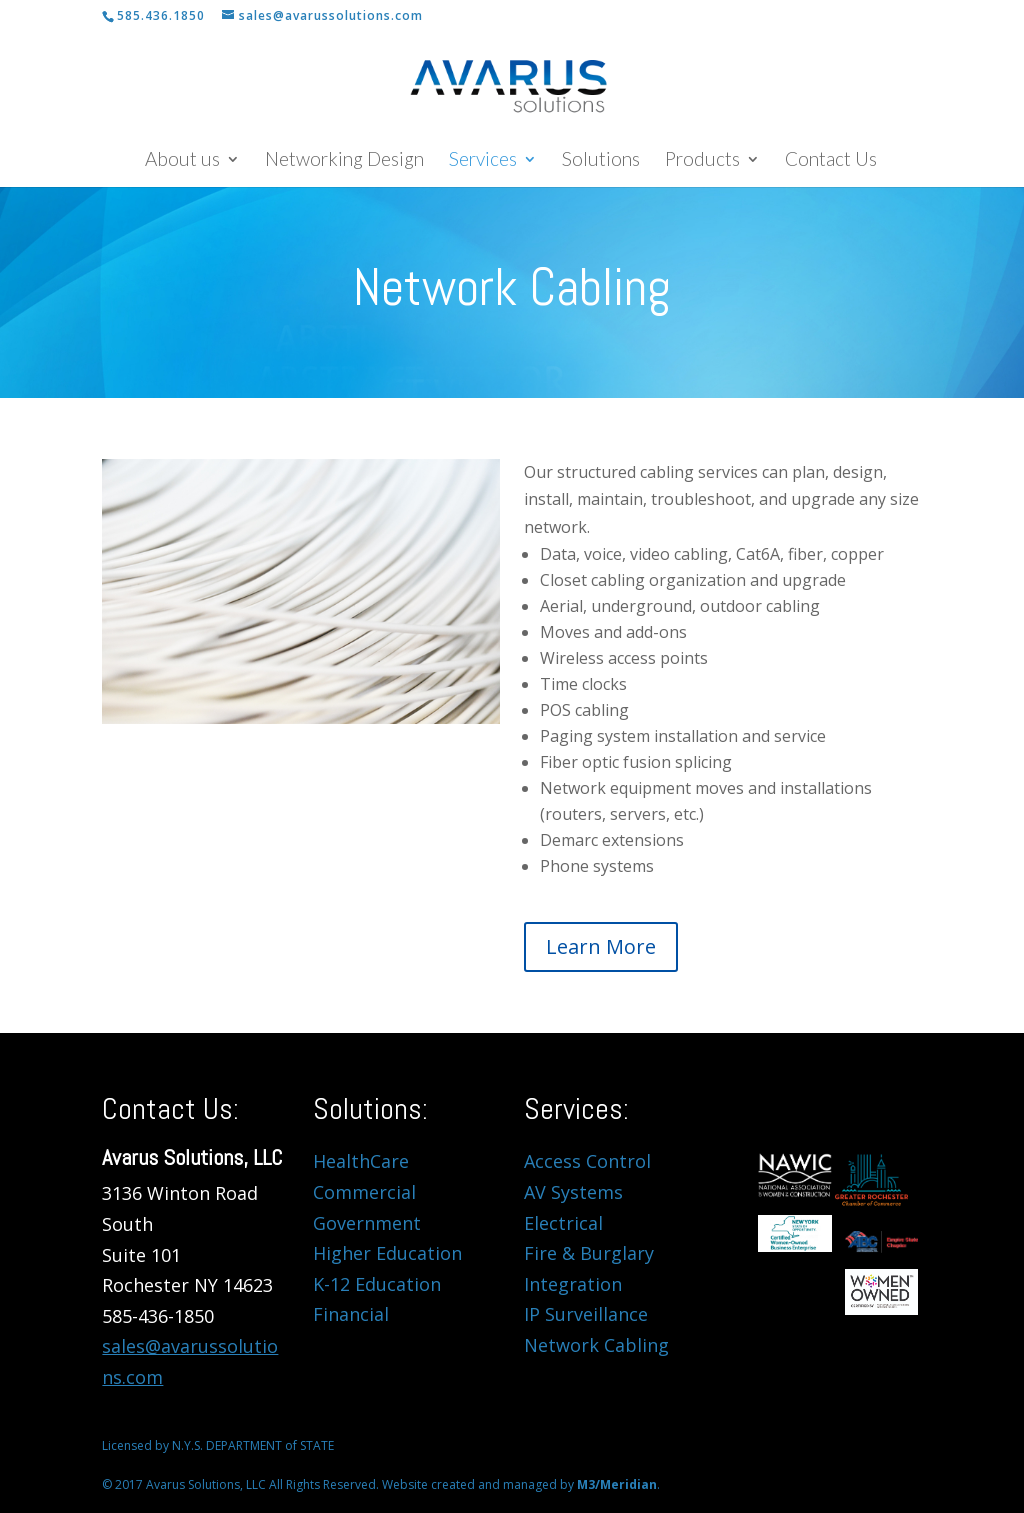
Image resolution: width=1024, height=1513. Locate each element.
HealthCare (361, 1161)
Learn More (601, 946)
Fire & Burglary (589, 1253)
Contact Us (831, 161)
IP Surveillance (586, 1314)
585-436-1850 (158, 1316)
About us (182, 161)
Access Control (587, 1161)
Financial (351, 1314)
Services (483, 161)
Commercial (364, 1192)
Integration (573, 1284)
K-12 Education (377, 1284)
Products (702, 161)
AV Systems (573, 1192)
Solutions (601, 161)
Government (367, 1223)
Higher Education (387, 1253)
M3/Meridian (617, 1484)
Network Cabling (596, 1345)
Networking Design (344, 161)
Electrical (563, 1223)
